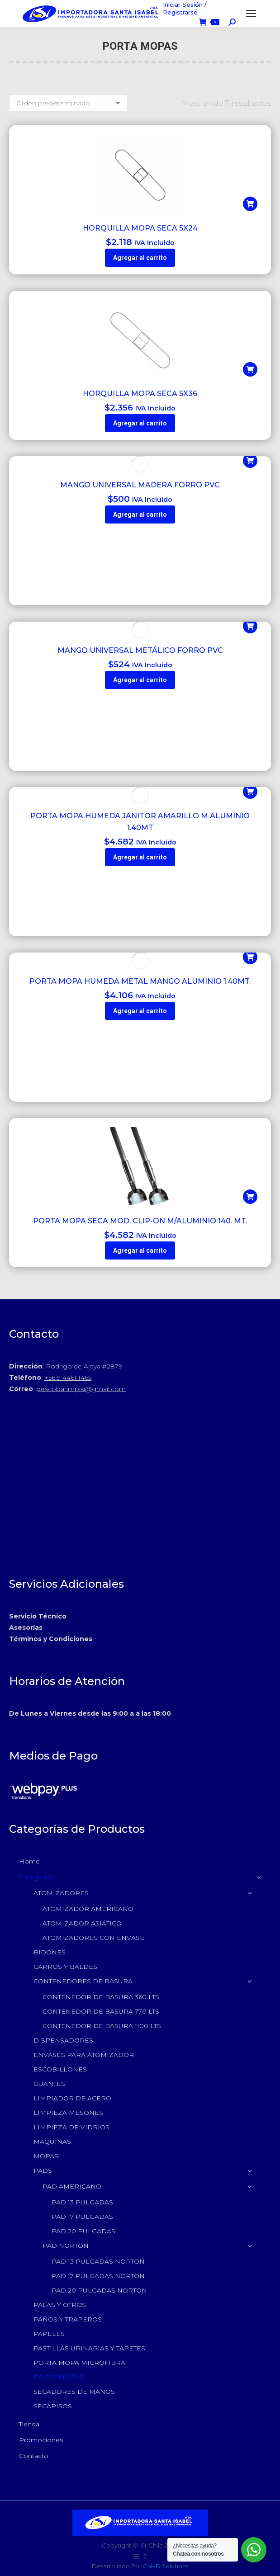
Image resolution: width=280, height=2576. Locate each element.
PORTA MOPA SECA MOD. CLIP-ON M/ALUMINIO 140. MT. (140, 1221)
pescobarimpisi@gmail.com (81, 1389)
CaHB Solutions (165, 2566)
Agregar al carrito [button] (140, 257)
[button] (250, 204)
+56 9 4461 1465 (67, 1377)
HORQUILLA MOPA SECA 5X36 (140, 393)
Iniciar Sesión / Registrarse (185, 8)
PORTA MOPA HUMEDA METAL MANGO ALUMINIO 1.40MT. (140, 981)
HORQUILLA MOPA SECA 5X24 (140, 228)
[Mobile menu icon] (251, 13)
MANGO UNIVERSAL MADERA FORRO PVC (140, 485)
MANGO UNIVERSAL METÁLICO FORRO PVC (140, 650)
